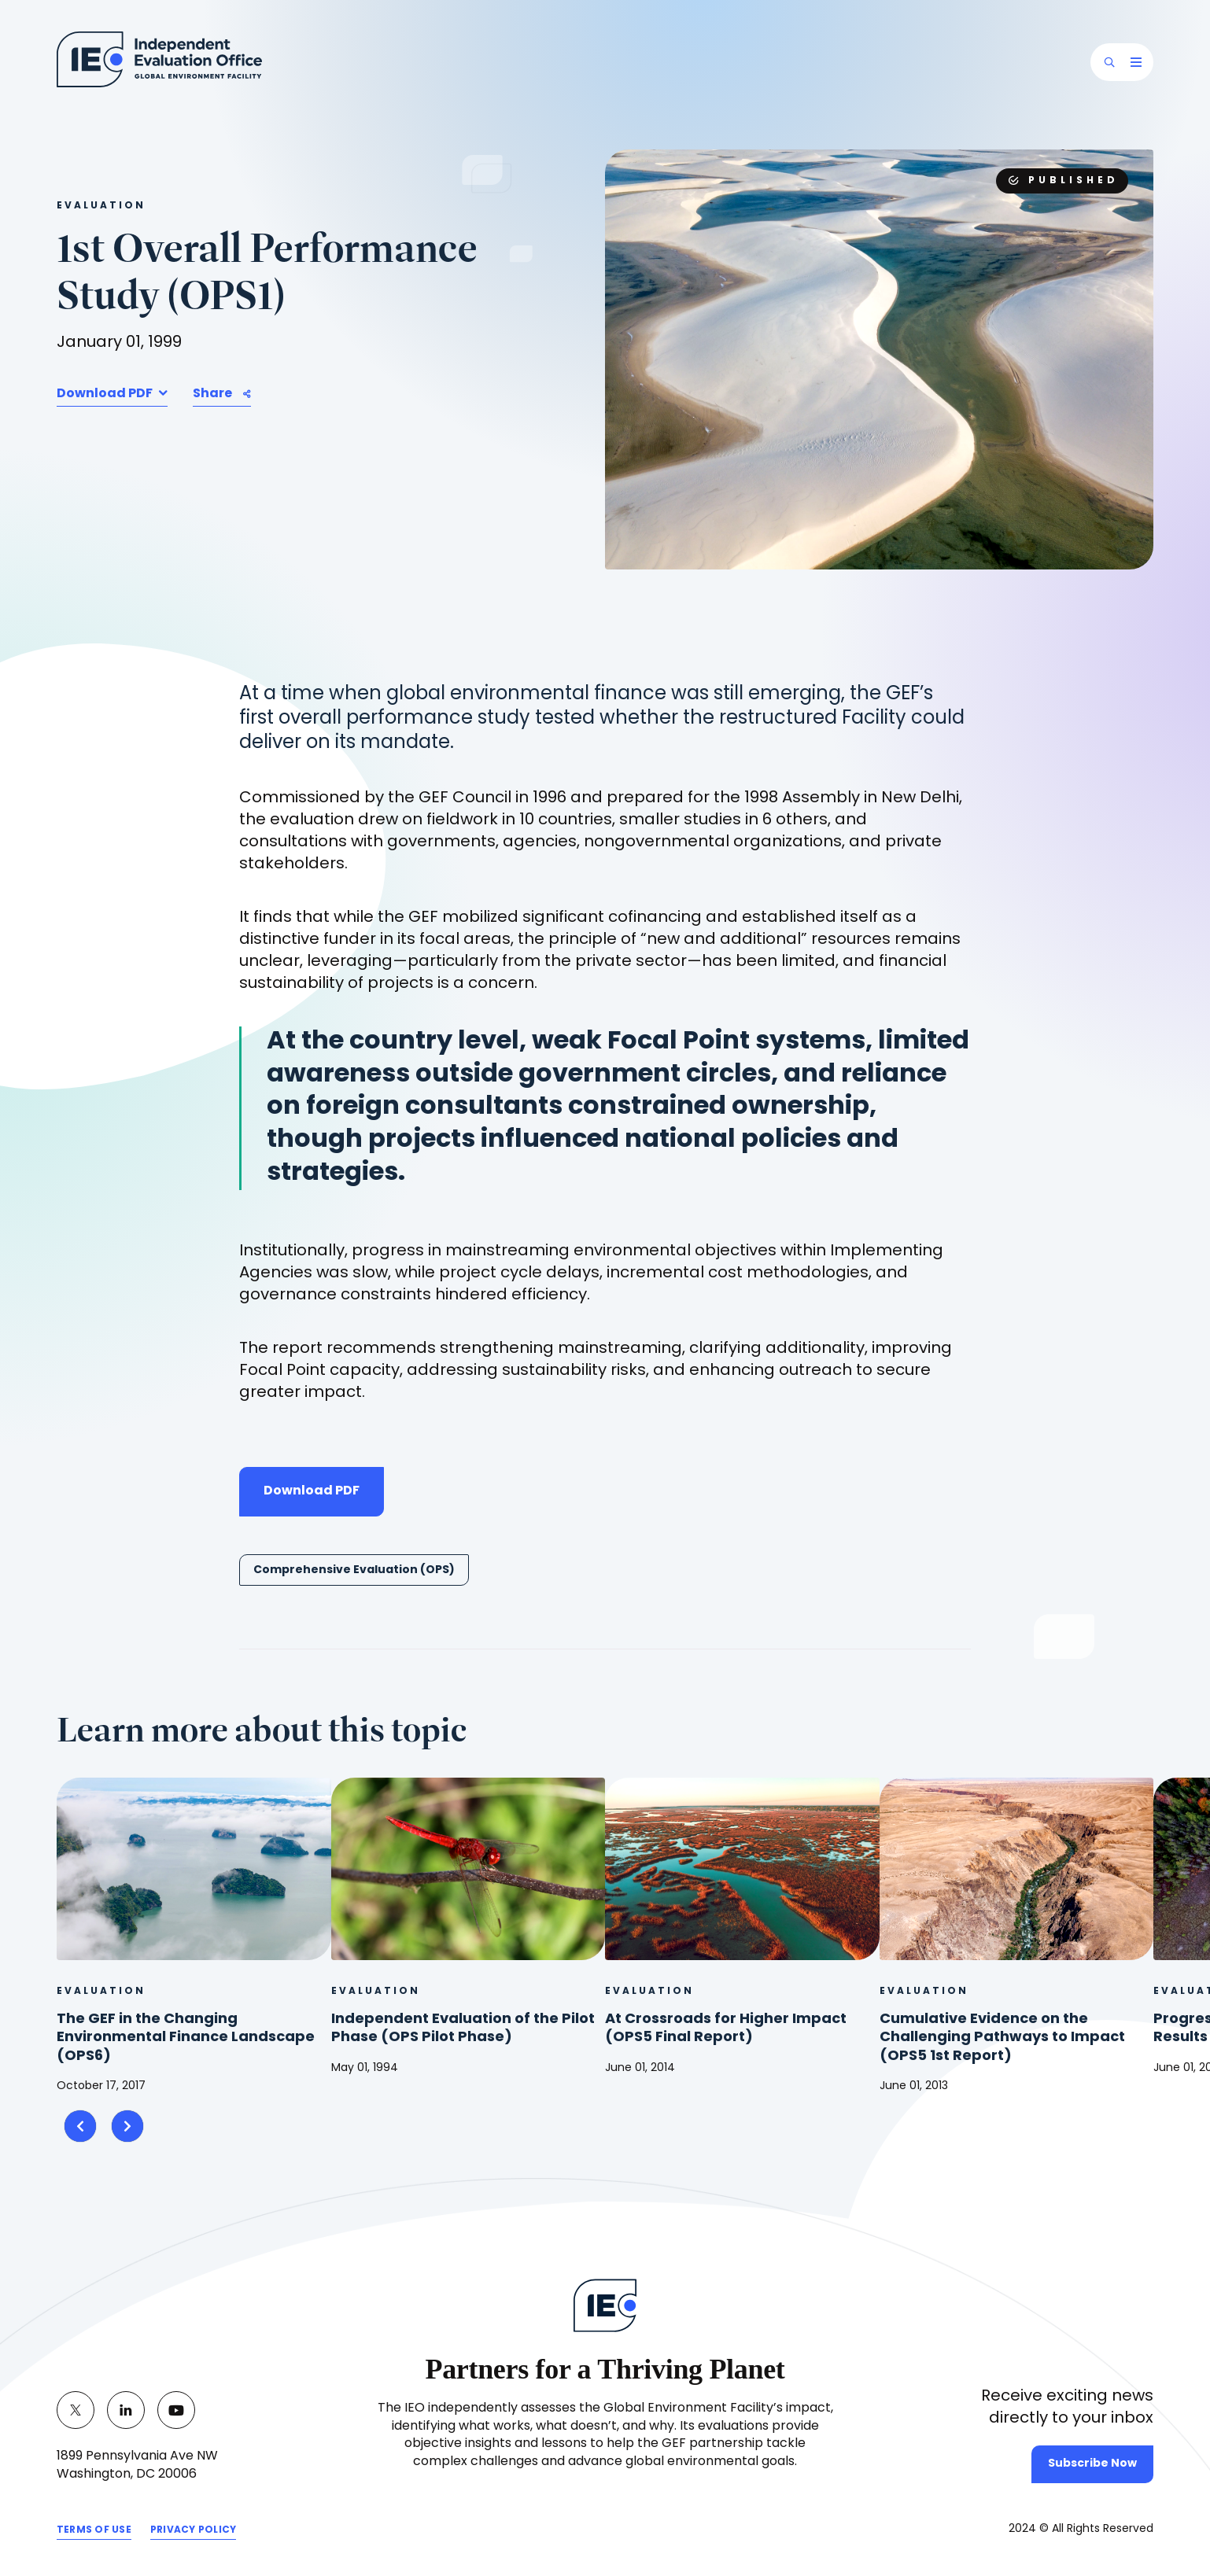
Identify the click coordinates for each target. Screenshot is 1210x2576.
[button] (1109, 62)
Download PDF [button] (106, 394)
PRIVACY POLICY (193, 2533)
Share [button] (212, 394)
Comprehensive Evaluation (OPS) (354, 1570)
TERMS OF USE (94, 2533)
